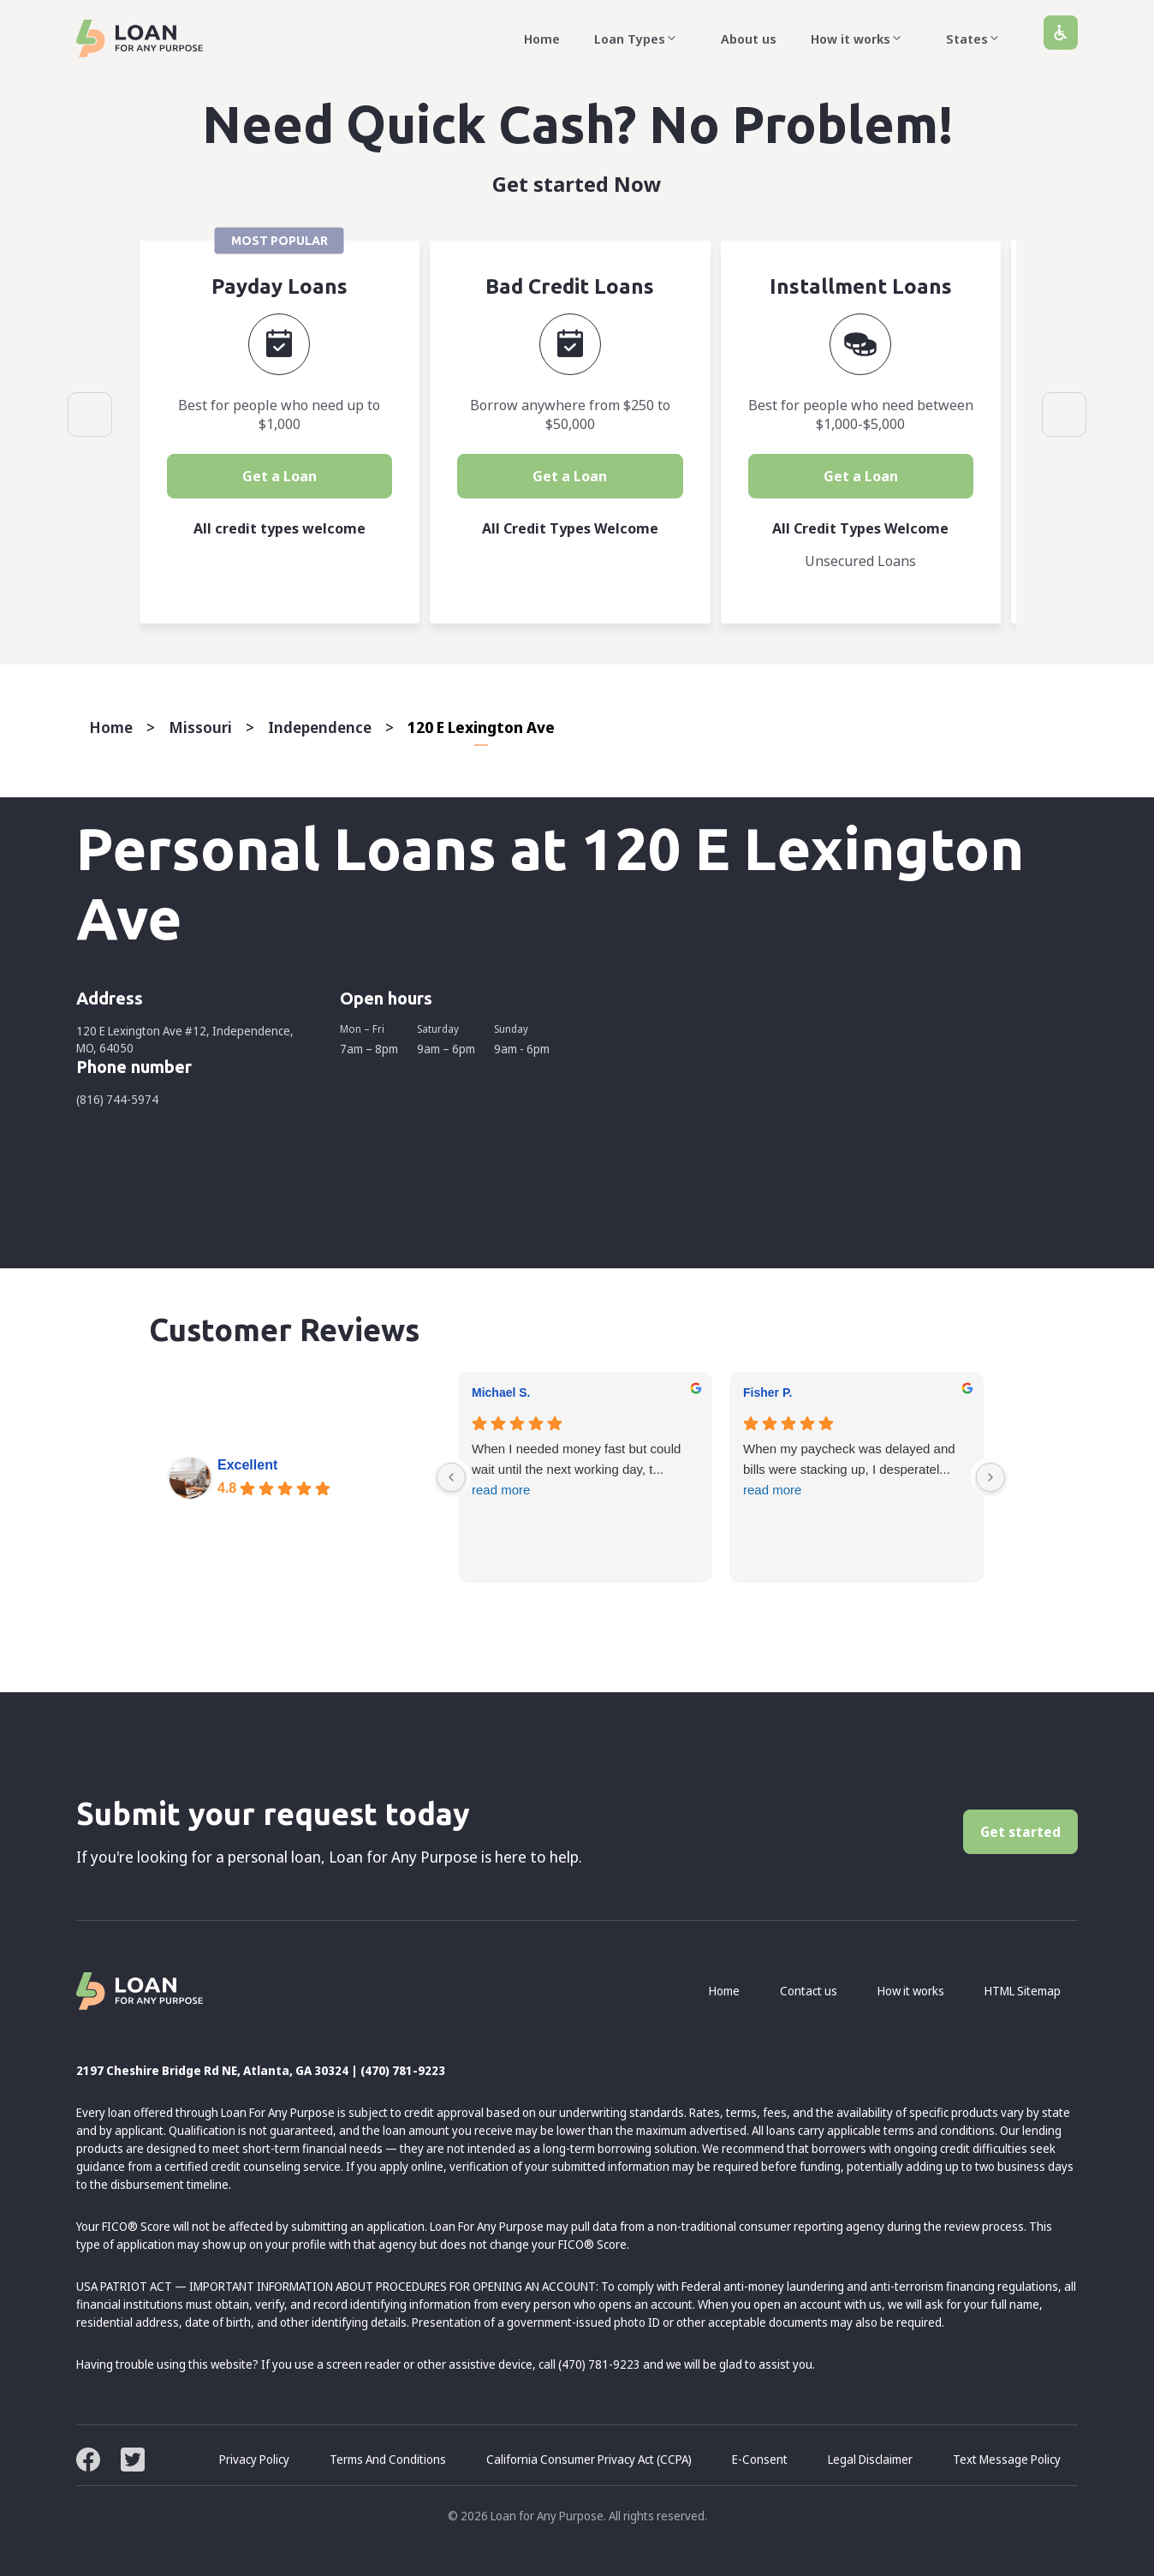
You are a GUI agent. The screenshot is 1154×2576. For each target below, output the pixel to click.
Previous (90, 414)
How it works (861, 38)
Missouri (200, 727)
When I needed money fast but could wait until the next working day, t (585, 1470)
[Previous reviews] (451, 1477)
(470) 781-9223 (402, 2070)
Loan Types (640, 38)
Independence (320, 727)
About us (748, 38)
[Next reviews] (990, 1477)
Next (1064, 414)
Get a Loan (283, 476)
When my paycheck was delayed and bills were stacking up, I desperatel (856, 1470)
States (977, 38)
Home (542, 38)
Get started (1020, 1831)
